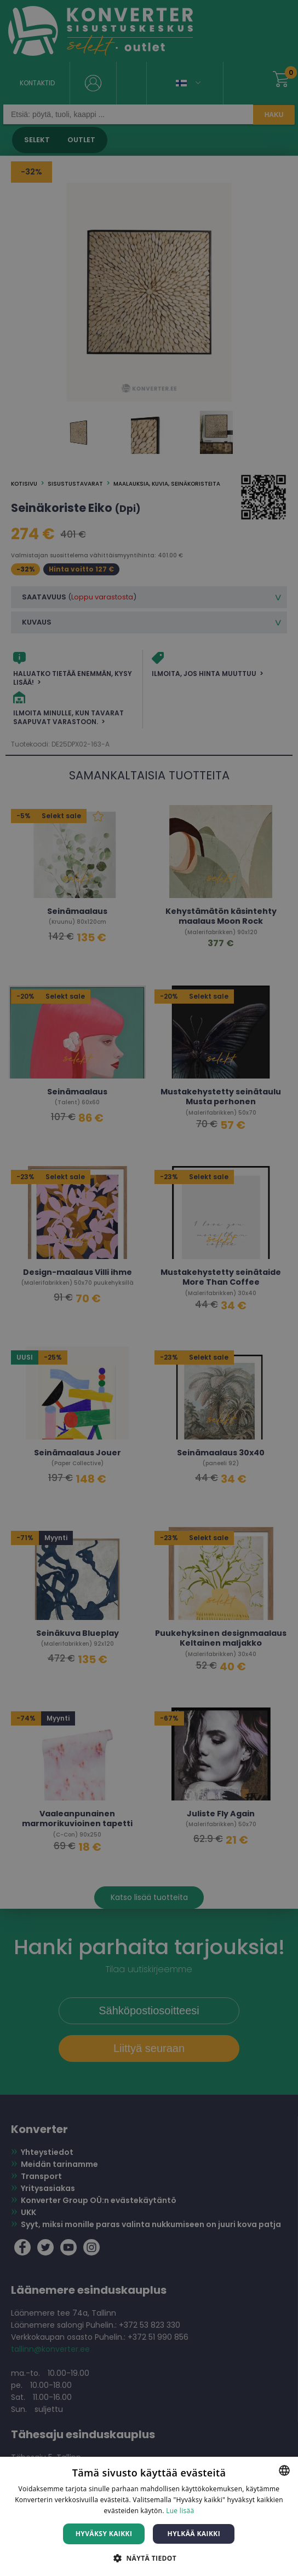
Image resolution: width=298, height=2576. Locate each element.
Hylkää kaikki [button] (194, 2533)
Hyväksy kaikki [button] (104, 2533)
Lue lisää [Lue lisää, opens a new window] (180, 2510)
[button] (149, 2557)
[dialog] (149, 1288)
